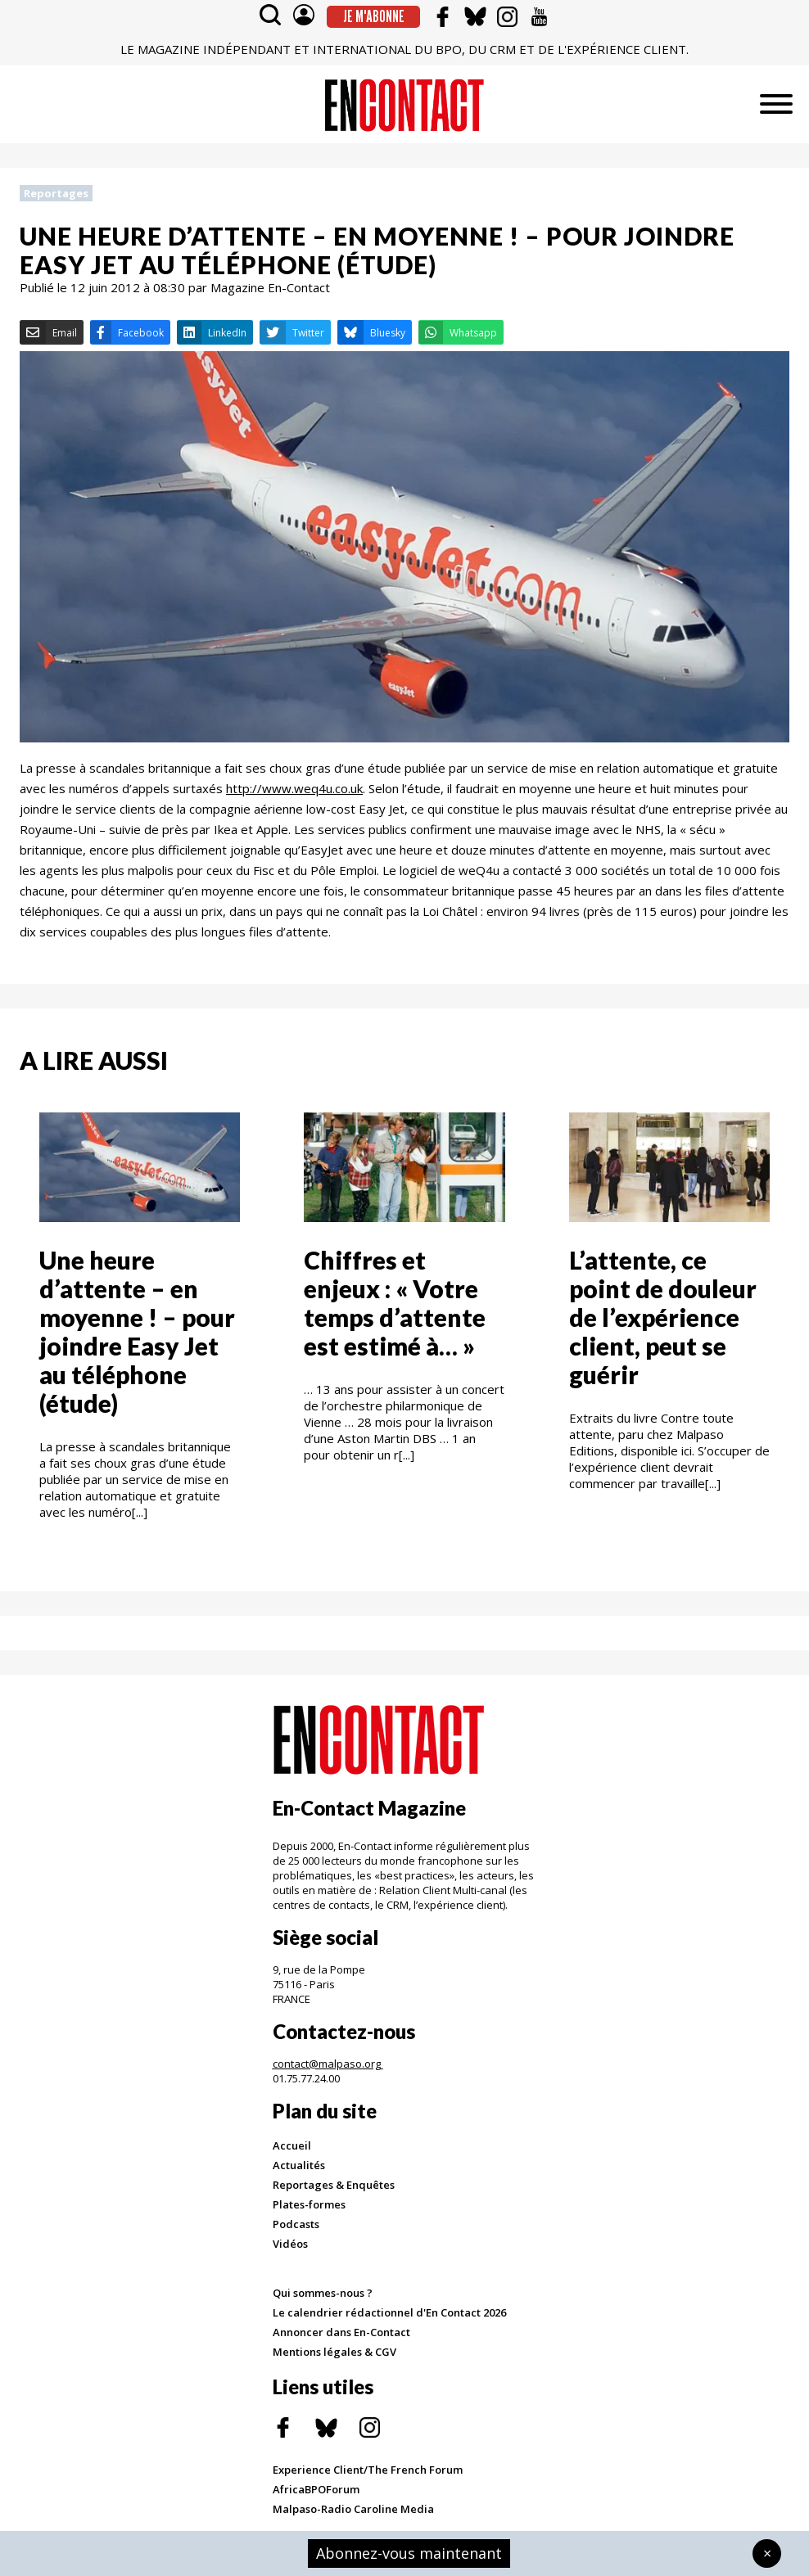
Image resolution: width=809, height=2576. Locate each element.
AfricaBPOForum (316, 2489)
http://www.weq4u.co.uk (294, 788)
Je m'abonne (373, 16)
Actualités (299, 2165)
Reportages (56, 193)
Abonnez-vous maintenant (409, 2553)
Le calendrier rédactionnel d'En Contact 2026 (389, 2312)
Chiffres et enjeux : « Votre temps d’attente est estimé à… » (395, 1302)
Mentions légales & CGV (334, 2351)
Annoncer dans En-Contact (341, 2332)
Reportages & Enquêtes (334, 2184)
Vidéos (290, 2243)
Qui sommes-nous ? (323, 2292)
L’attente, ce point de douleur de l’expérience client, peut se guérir (663, 1317)
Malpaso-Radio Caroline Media (353, 2509)
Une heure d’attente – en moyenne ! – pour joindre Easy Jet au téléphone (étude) (137, 1331)
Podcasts (296, 2224)
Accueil (292, 2145)
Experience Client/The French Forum (368, 2469)
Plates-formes (309, 2204)
